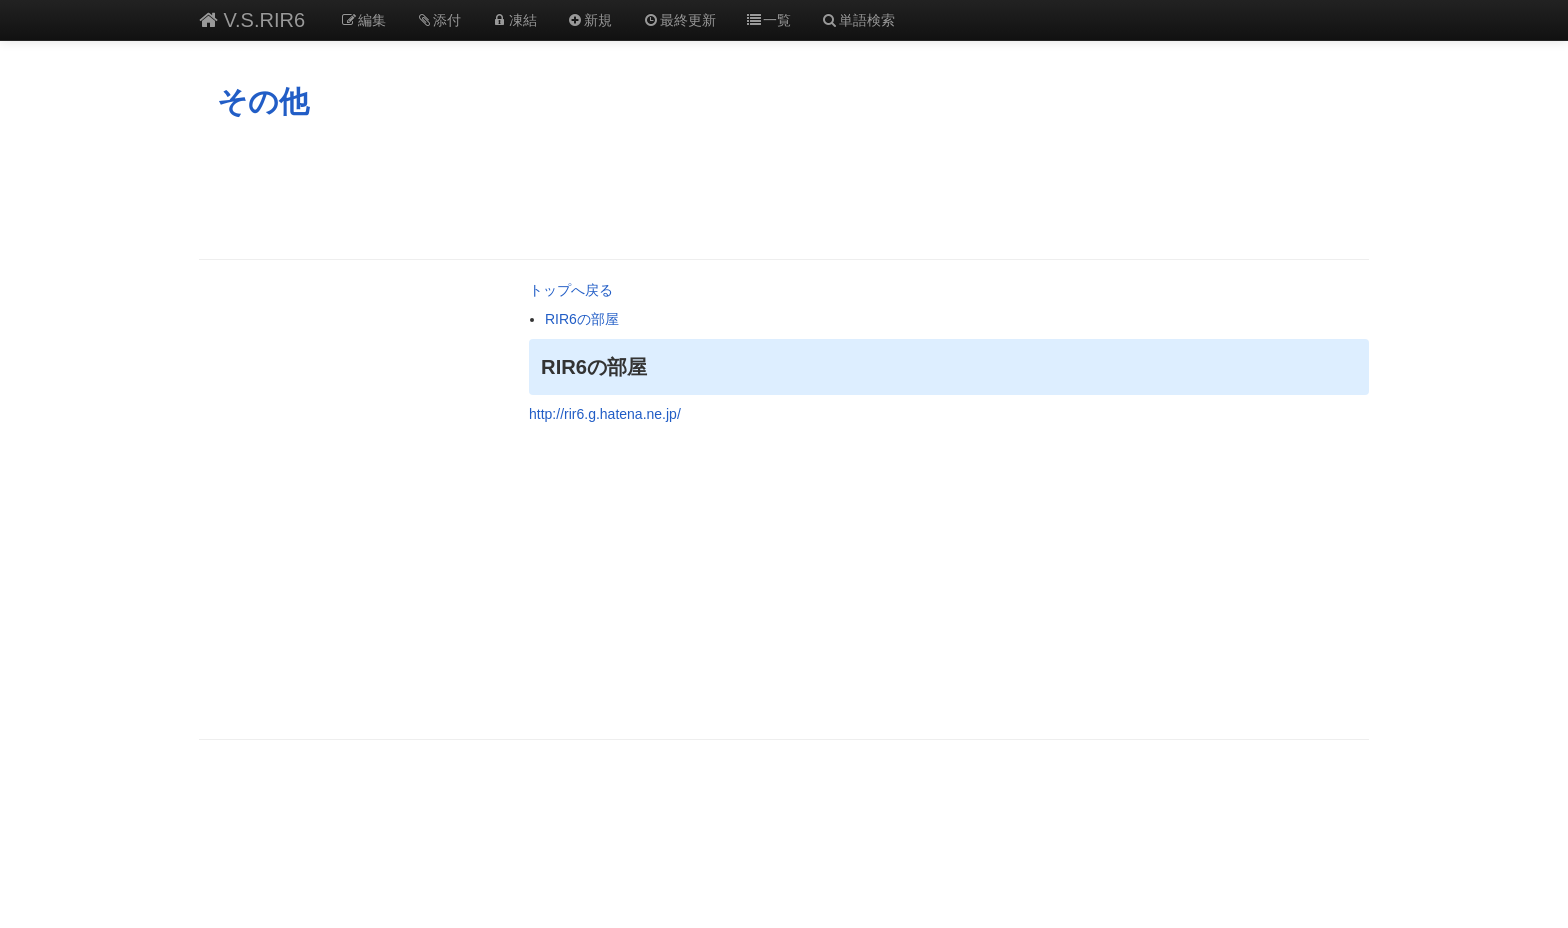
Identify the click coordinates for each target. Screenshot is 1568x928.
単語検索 (858, 20)
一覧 (769, 20)
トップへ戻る (571, 290)
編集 (363, 20)
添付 (439, 20)
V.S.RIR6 (252, 20)
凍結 (514, 20)
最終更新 (679, 20)
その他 (263, 101)
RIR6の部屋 (582, 319)
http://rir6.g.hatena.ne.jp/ (605, 414)
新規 (590, 20)
